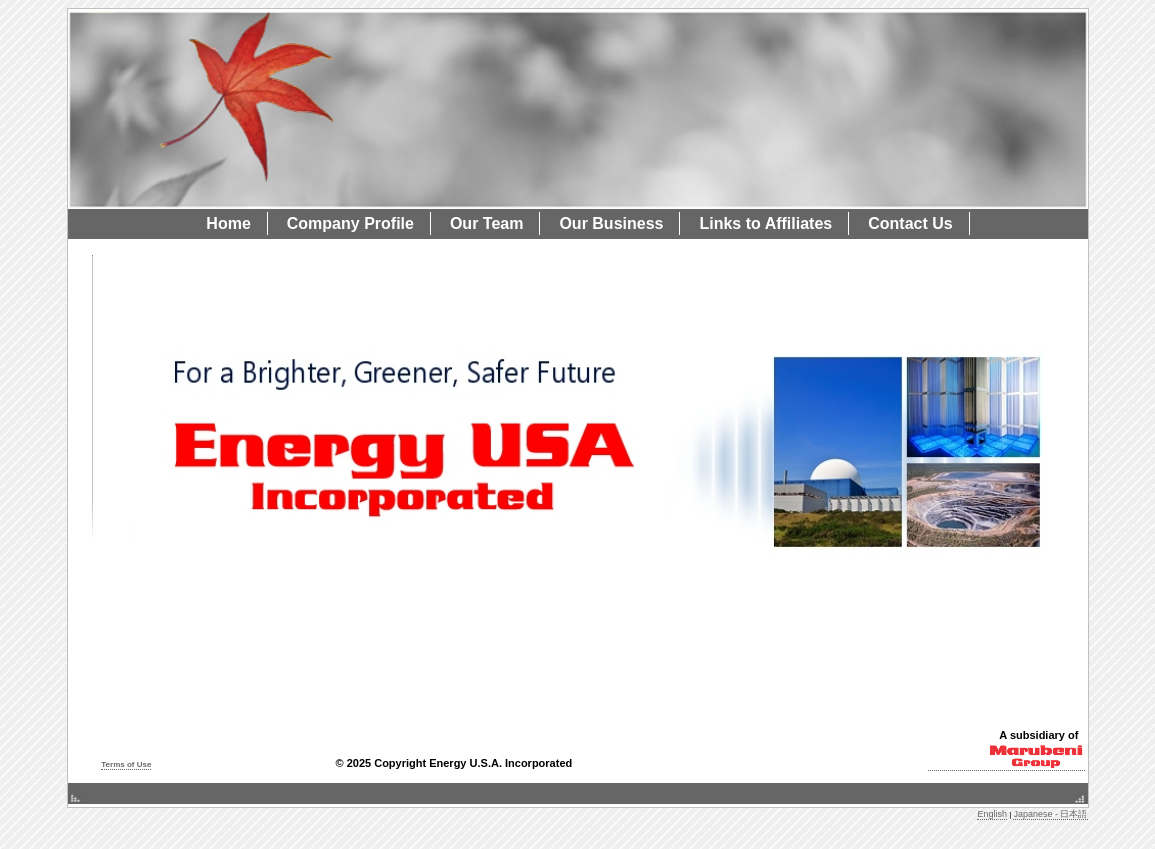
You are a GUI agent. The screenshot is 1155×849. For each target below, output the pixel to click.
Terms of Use (126, 764)
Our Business (611, 223)
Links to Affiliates (765, 223)
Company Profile (350, 223)
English (992, 814)
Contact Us (910, 223)
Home (228, 223)
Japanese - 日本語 (1050, 814)
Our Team (487, 223)
